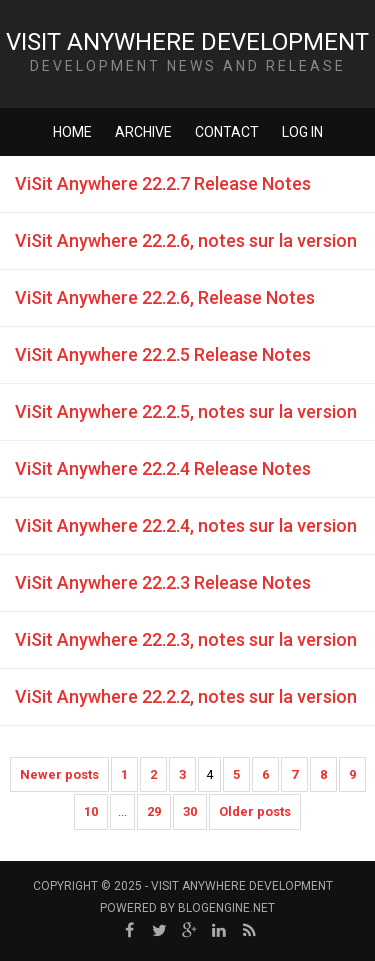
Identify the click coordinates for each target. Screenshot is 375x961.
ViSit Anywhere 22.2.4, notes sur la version (186, 525)
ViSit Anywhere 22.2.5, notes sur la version (186, 411)
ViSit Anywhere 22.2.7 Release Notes (163, 183)
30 (190, 811)
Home (72, 132)
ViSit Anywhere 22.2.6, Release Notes (165, 297)
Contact (227, 132)
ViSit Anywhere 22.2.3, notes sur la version (186, 639)
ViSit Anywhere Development (187, 42)
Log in (302, 132)
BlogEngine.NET (226, 908)
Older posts (255, 811)
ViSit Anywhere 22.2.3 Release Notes (163, 582)
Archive (143, 132)
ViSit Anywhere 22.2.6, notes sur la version (186, 240)
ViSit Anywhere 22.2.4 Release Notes (163, 468)
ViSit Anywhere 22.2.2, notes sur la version (186, 696)
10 (91, 811)
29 (154, 811)
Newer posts (59, 774)
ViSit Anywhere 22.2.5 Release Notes (163, 354)
